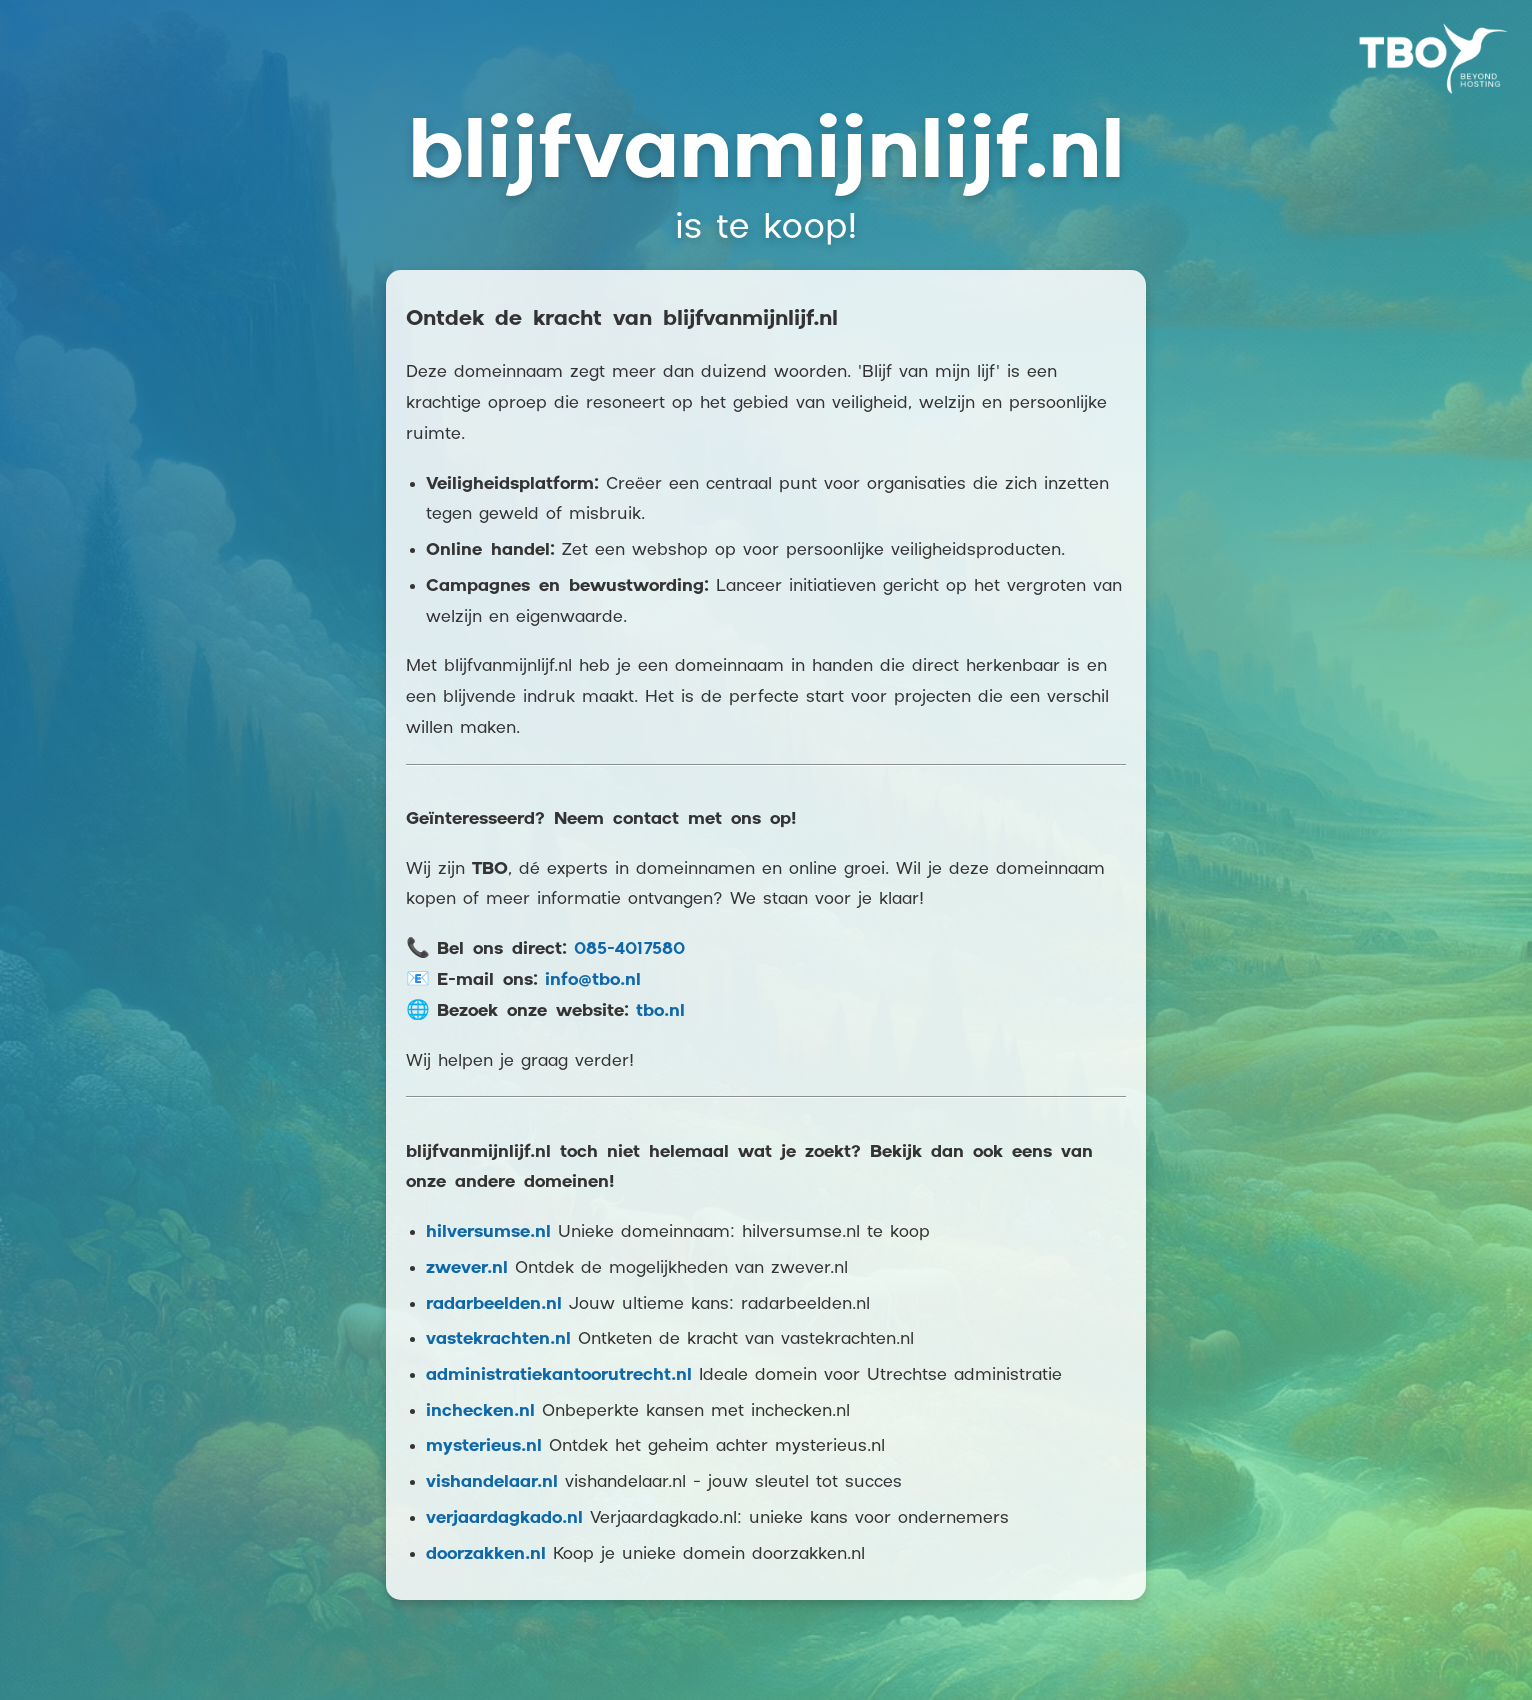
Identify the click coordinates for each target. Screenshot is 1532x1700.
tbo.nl (660, 1011)
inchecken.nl (480, 1411)
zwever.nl (467, 1268)
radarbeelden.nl (494, 1304)
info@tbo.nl (593, 980)
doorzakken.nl (486, 1554)
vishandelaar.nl (492, 1482)
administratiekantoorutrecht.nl (559, 1375)
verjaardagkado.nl (504, 1518)
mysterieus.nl (484, 1446)
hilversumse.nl (488, 1232)
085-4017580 (629, 949)
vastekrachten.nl (498, 1339)
